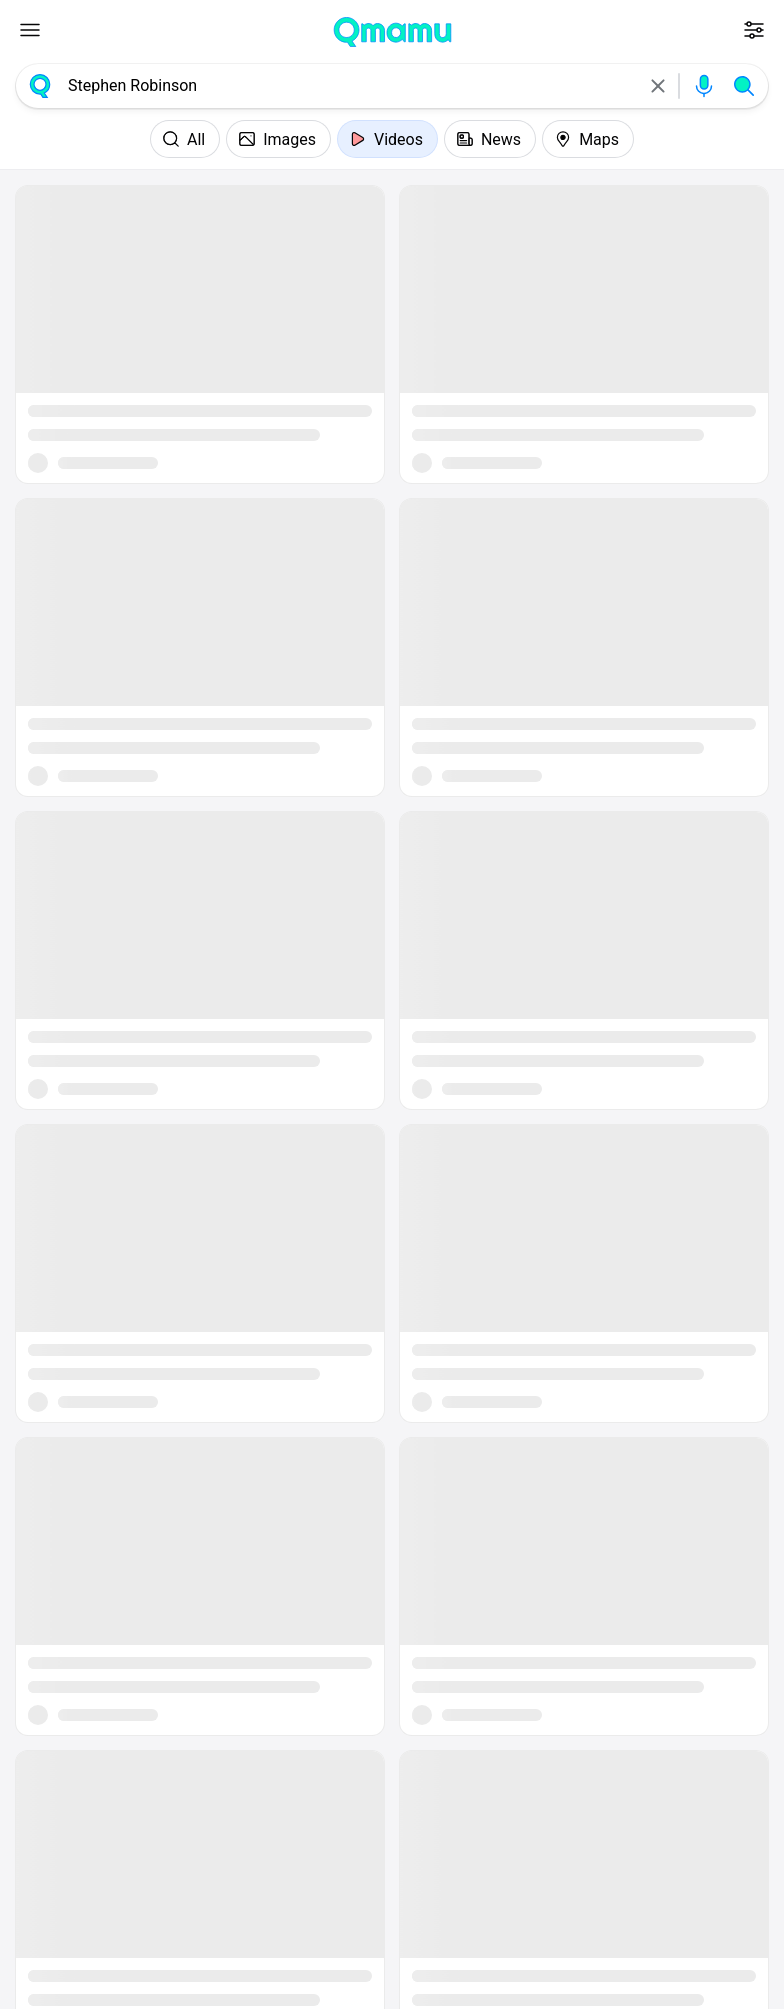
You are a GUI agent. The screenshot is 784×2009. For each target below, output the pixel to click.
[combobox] (349, 86)
